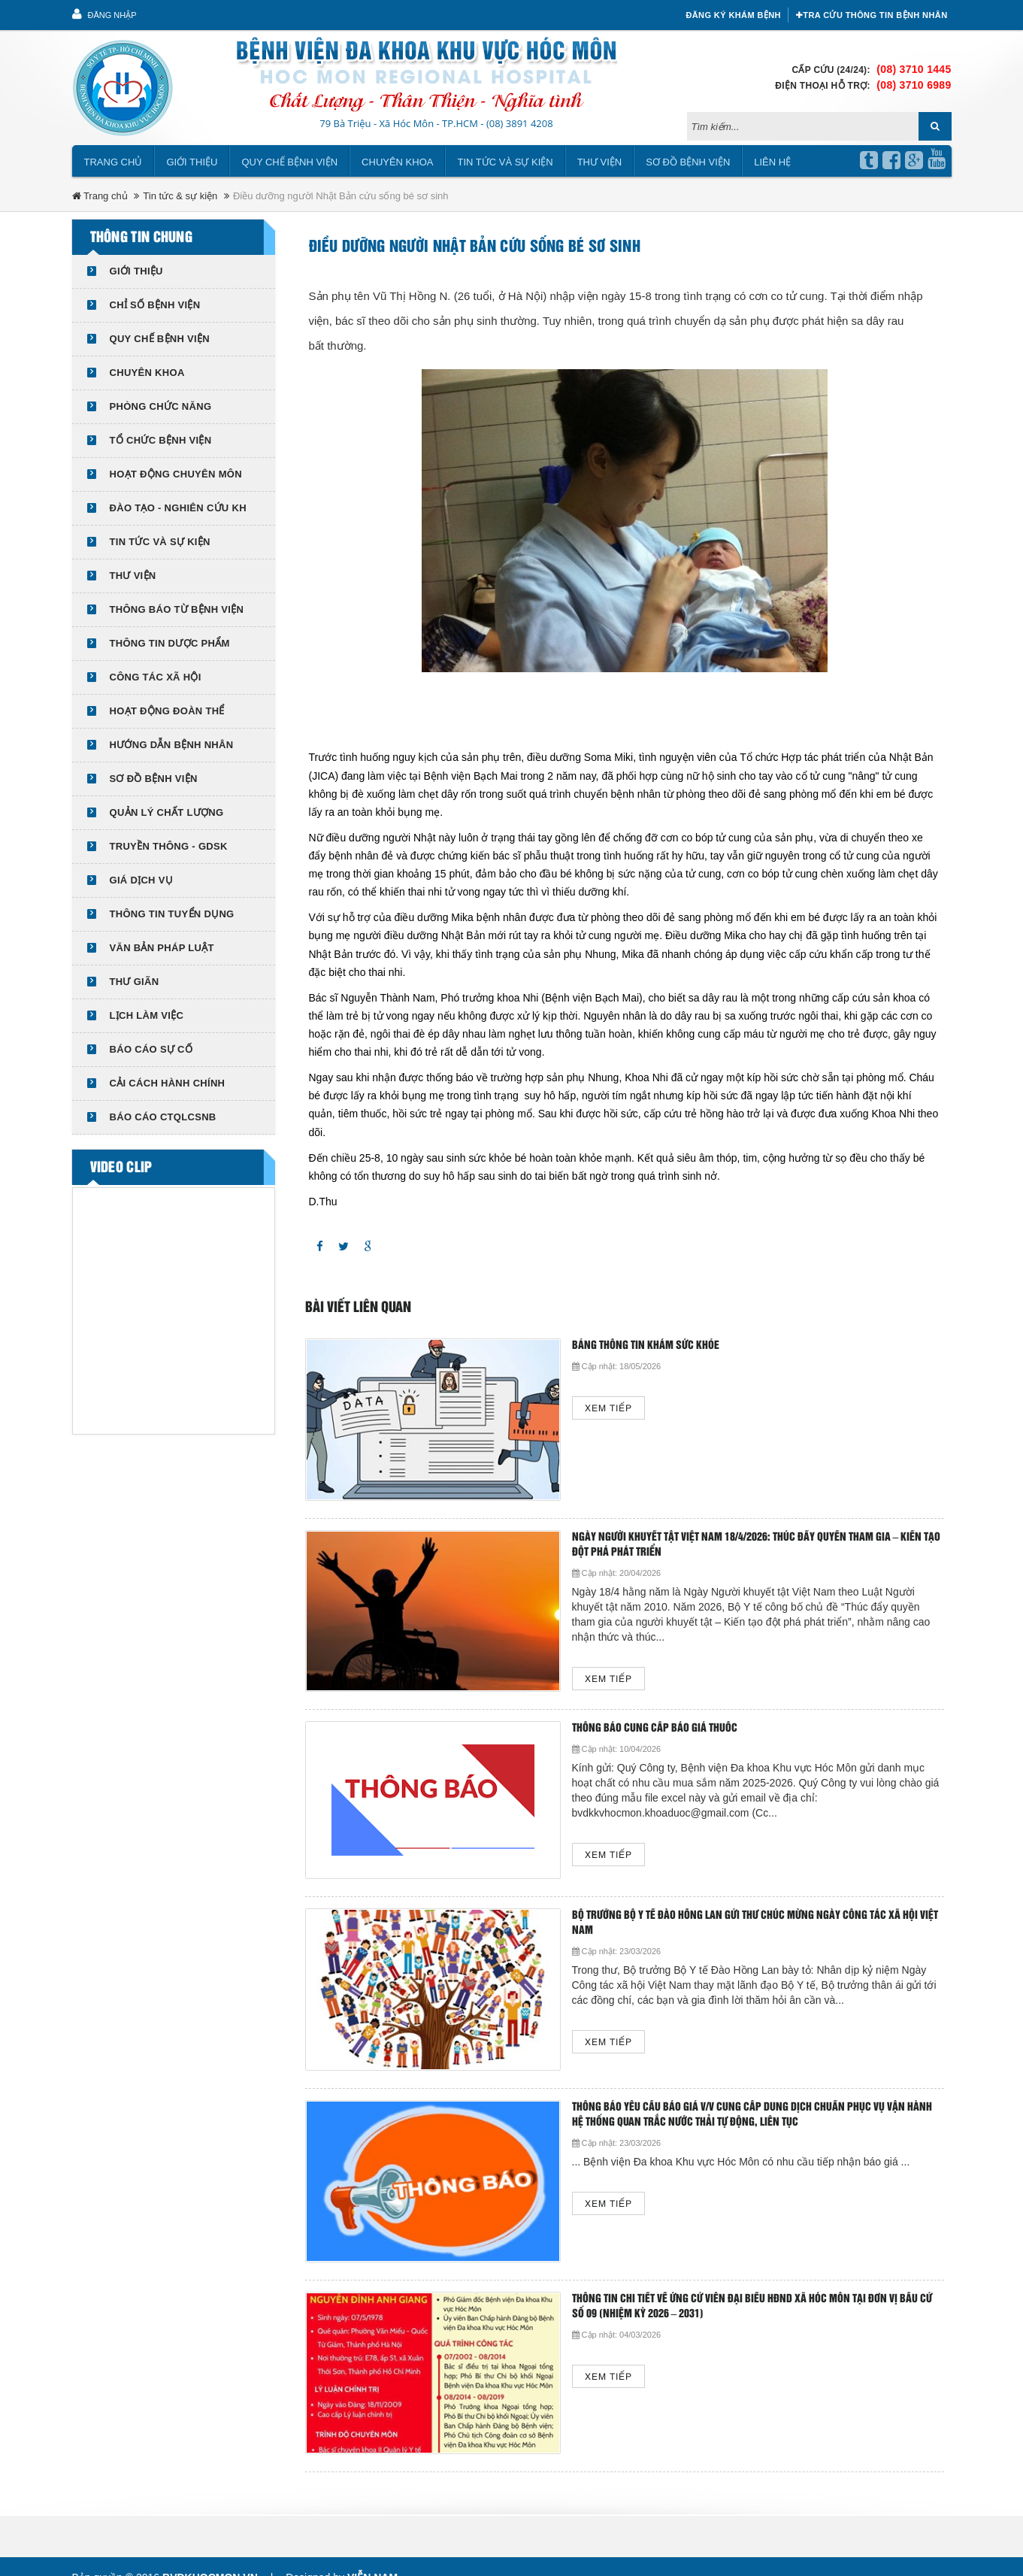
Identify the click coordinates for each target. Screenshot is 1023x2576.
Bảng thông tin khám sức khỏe (645, 1345)
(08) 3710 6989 (913, 85)
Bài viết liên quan (358, 1308)
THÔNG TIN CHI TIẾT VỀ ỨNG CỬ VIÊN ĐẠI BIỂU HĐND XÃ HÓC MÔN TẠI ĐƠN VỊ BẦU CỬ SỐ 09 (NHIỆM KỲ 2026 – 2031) (752, 2306)
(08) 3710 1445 (913, 69)
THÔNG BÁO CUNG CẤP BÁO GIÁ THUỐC (654, 1728)
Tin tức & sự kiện (180, 196)
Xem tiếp (608, 1409)
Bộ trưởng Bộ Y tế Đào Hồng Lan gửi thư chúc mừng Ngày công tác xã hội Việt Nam (755, 1923)
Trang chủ (113, 162)
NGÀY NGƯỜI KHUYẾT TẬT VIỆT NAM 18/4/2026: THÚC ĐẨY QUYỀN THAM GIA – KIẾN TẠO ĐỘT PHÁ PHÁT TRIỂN (756, 1544)
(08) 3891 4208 (519, 123)
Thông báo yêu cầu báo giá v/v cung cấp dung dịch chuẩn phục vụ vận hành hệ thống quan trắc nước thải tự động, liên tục (752, 2114)
